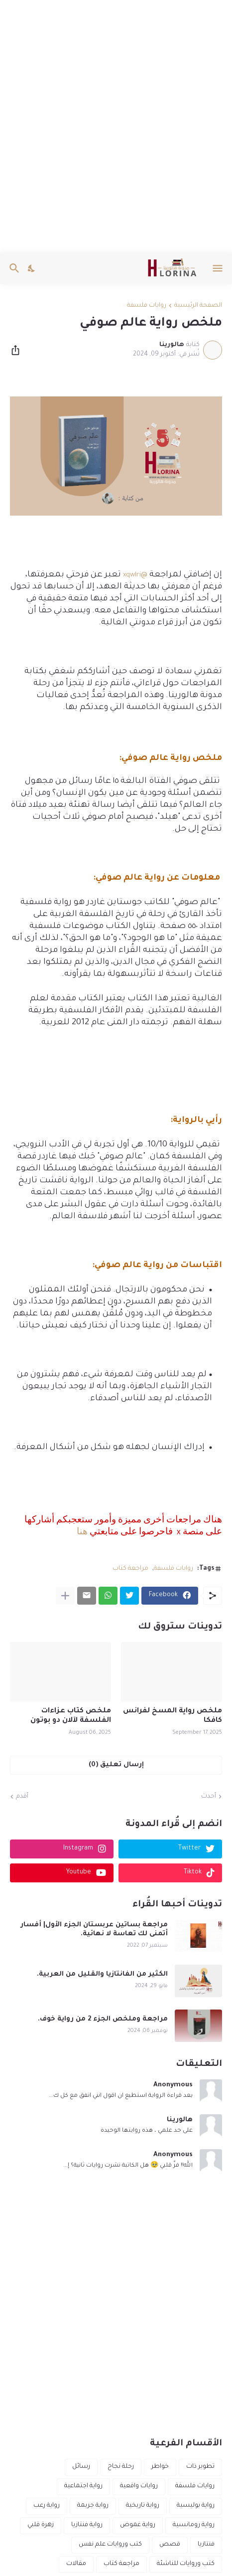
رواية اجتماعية (83, 2486)
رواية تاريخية (142, 2505)
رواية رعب (46, 2505)
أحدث (208, 1796)
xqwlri (132, 575)
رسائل (81, 2466)
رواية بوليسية (196, 2505)
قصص (169, 2544)
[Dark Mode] (31, 268)
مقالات (76, 2564)
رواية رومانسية (194, 2525)
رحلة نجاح (121, 2466)
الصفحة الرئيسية (198, 305)
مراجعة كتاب (130, 1568)
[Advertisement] (116, 126)
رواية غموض (137, 2525)
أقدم (22, 1796)
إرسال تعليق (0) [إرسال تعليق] (116, 1765)
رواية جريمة (93, 2505)
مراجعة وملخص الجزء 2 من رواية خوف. (103, 2019)
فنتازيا (206, 2544)
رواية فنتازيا (87, 2525)
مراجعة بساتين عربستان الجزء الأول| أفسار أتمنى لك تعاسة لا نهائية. (94, 1929)
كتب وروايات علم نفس (110, 2544)
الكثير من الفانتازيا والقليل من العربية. (102, 1974)
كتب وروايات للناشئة (186, 2564)
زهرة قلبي (40, 2525)
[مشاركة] (18, 350)
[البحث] (13, 268)
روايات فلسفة (146, 305)
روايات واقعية (139, 2486)
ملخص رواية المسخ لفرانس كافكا (172, 1716)
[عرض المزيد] (65, 1596)
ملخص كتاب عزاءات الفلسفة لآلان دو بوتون (70, 1716)
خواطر (160, 2466)
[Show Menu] (218, 268)
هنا (82, 1532)
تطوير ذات (200, 2466)
